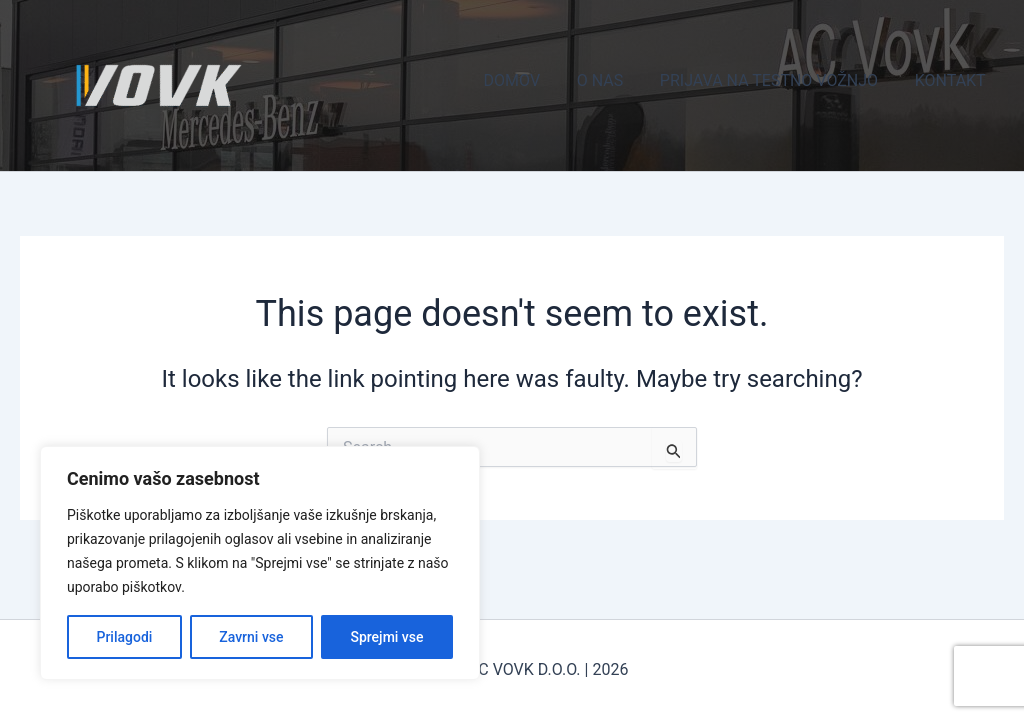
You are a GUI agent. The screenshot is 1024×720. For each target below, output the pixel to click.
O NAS (611, 80)
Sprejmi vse (386, 637)
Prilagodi (124, 637)
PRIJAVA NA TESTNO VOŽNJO (776, 80)
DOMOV (528, 80)
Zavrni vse (251, 637)
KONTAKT (952, 80)
